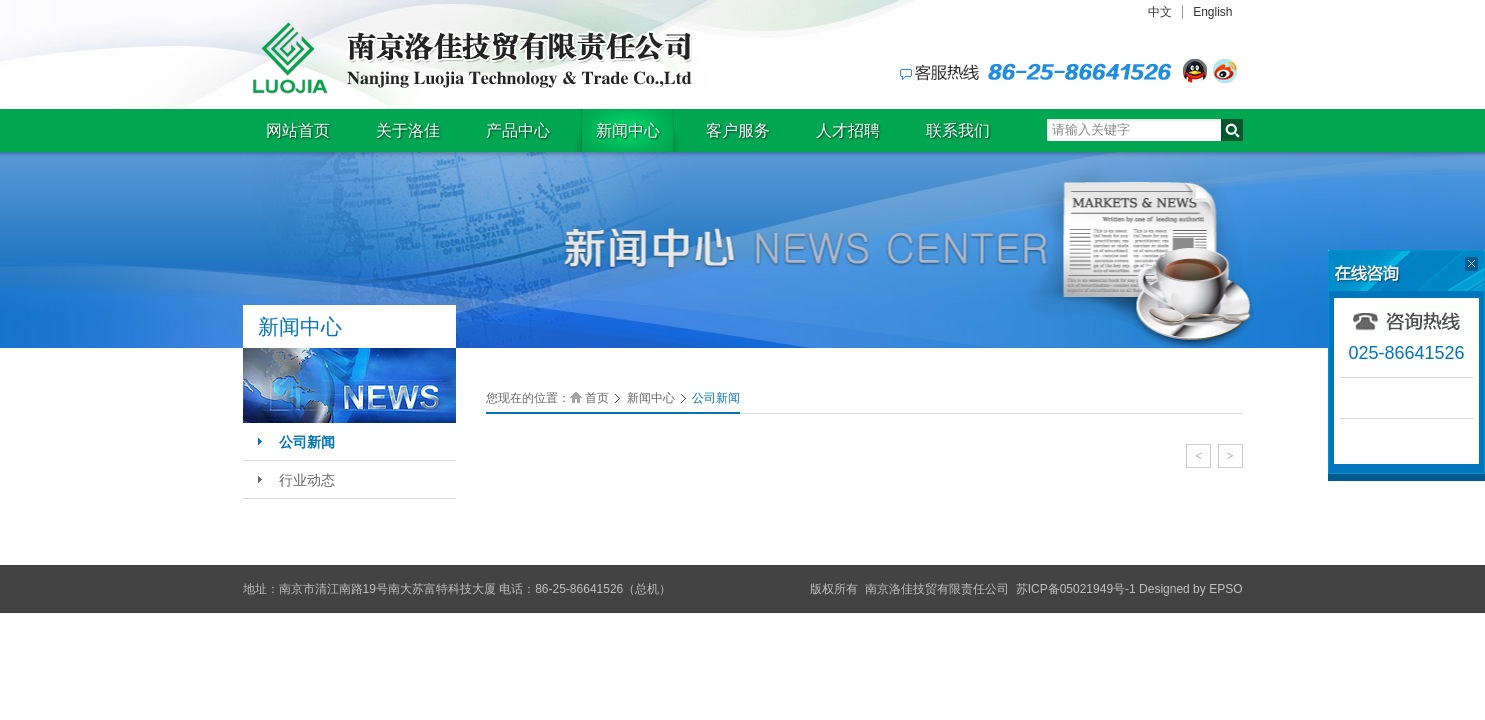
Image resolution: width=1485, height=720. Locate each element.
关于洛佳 (408, 130)
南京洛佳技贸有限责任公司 (468, 58)
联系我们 (958, 130)
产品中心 (518, 130)
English (1212, 12)
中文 (1160, 12)
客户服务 (738, 130)
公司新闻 (307, 442)
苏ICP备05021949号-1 (1076, 589)
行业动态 (307, 480)
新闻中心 (628, 130)
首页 (597, 398)
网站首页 (298, 130)
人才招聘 (848, 130)
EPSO (1225, 589)
